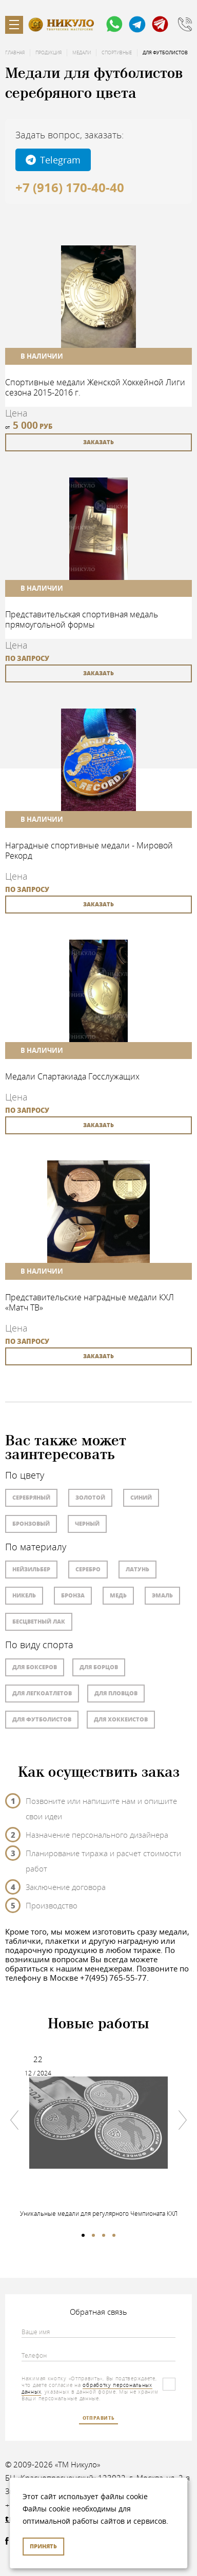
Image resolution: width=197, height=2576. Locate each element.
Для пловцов (115, 1693)
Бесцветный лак (38, 1621)
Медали (81, 53)
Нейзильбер (31, 1569)
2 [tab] (93, 2235)
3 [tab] (103, 2235)
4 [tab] (113, 2235)
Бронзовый (31, 1523)
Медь (118, 1595)
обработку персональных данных (87, 2388)
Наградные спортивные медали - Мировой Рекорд (89, 850)
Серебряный (31, 1497)
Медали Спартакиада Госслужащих (72, 1076)
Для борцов (99, 1667)
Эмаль (162, 1595)
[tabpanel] (98, 2129)
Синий (141, 1497)
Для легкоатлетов (42, 1693)
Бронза (73, 1595)
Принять (43, 2546)
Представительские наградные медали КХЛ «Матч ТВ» (89, 1302)
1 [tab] (83, 2235)
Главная (15, 53)
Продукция (48, 53)
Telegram (53, 160)
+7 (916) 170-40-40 (69, 187)
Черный (87, 1523)
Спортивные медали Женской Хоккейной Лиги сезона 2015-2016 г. (95, 387)
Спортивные (117, 53)
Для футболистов (41, 1719)
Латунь (137, 1569)
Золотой (90, 1497)
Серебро (88, 1569)
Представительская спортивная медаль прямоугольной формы (81, 619)
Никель (24, 1595)
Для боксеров (34, 1667)
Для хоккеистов (121, 1719)
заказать (98, 442)
